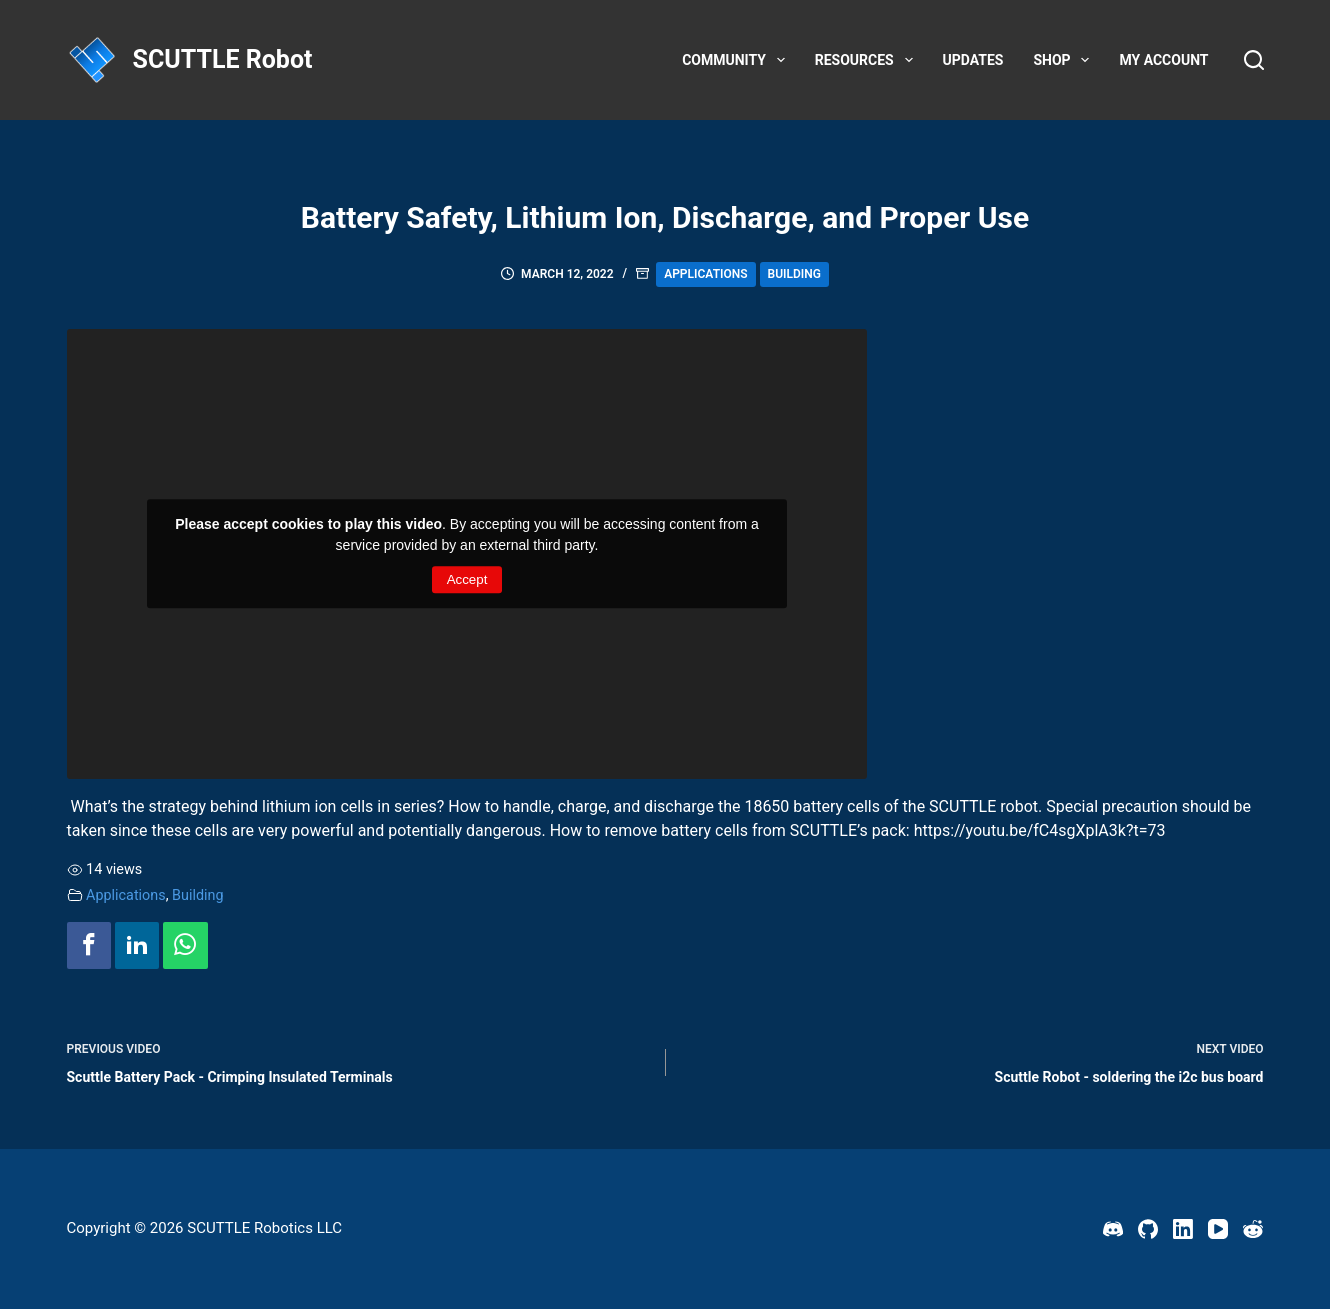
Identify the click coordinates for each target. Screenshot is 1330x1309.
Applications (705, 274)
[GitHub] (1148, 1229)
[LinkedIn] (1183, 1229)
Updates (973, 60)
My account (1163, 60)
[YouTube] (1218, 1229)
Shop (1065, 60)
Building (794, 274)
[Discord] (1113, 1229)
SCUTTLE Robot (223, 59)
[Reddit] (1253, 1229)
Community (737, 60)
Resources (868, 60)
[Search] (1254, 60)
